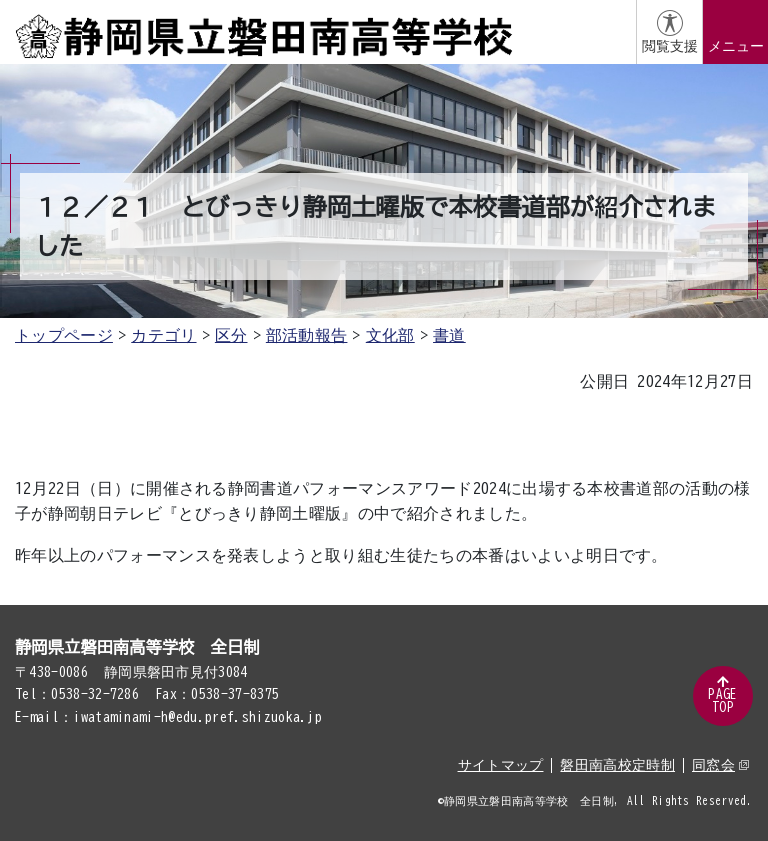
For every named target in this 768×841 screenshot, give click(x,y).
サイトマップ (501, 765)
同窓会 (720, 765)
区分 (231, 335)
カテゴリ (163, 335)
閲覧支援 (670, 46)
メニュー (736, 46)
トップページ (64, 335)
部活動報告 (307, 335)
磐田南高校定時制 (617, 765)
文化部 (390, 335)
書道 (449, 335)
